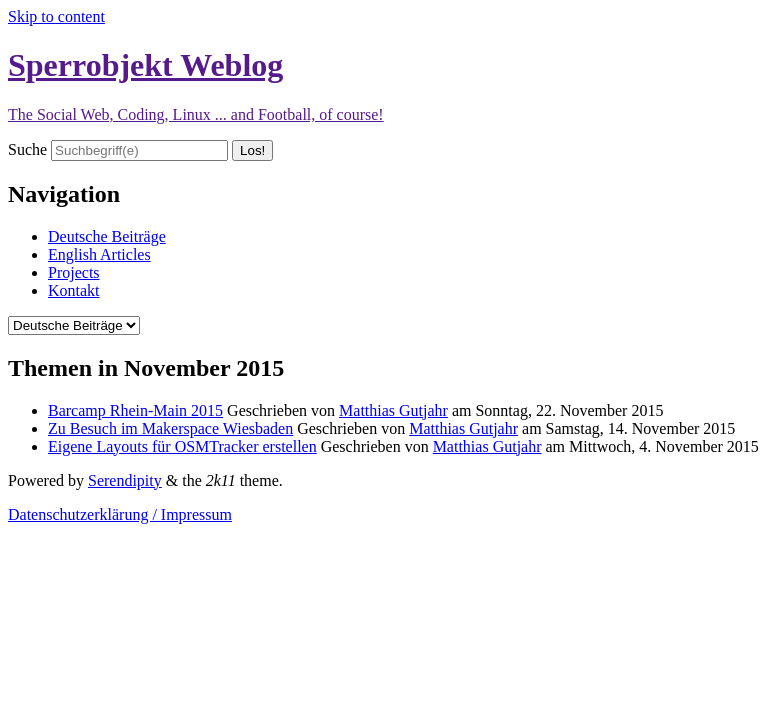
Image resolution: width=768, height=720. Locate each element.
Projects (74, 272)
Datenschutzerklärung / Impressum (120, 514)
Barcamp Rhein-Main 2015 (135, 410)
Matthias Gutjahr (393, 410)
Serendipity (125, 480)
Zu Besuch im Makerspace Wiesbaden (170, 428)
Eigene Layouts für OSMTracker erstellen (182, 446)
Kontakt (74, 290)
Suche (27, 149)
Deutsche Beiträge (107, 236)
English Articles (99, 254)
